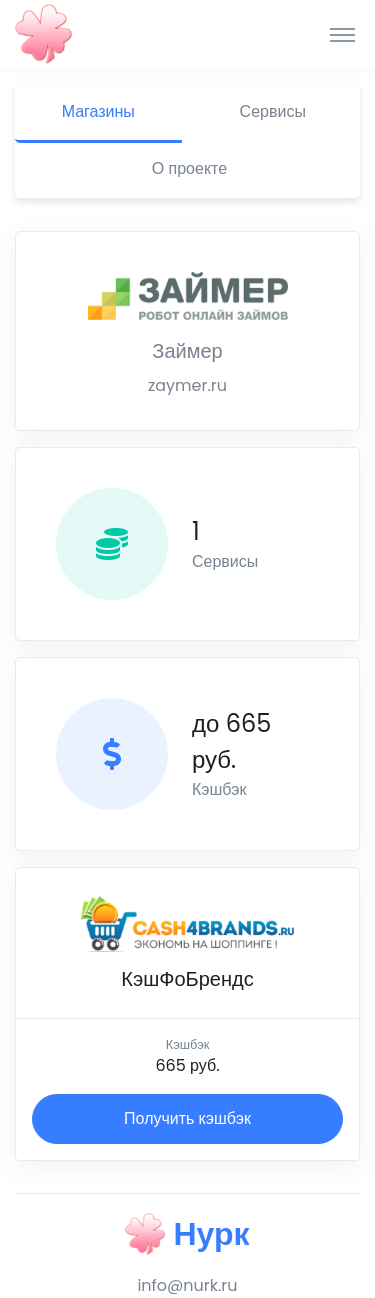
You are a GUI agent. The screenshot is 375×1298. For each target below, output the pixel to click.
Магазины (98, 111)
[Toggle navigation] (342, 34)
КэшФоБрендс (187, 979)
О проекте (189, 168)
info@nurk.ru (187, 1285)
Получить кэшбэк (187, 1118)
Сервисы (273, 111)
